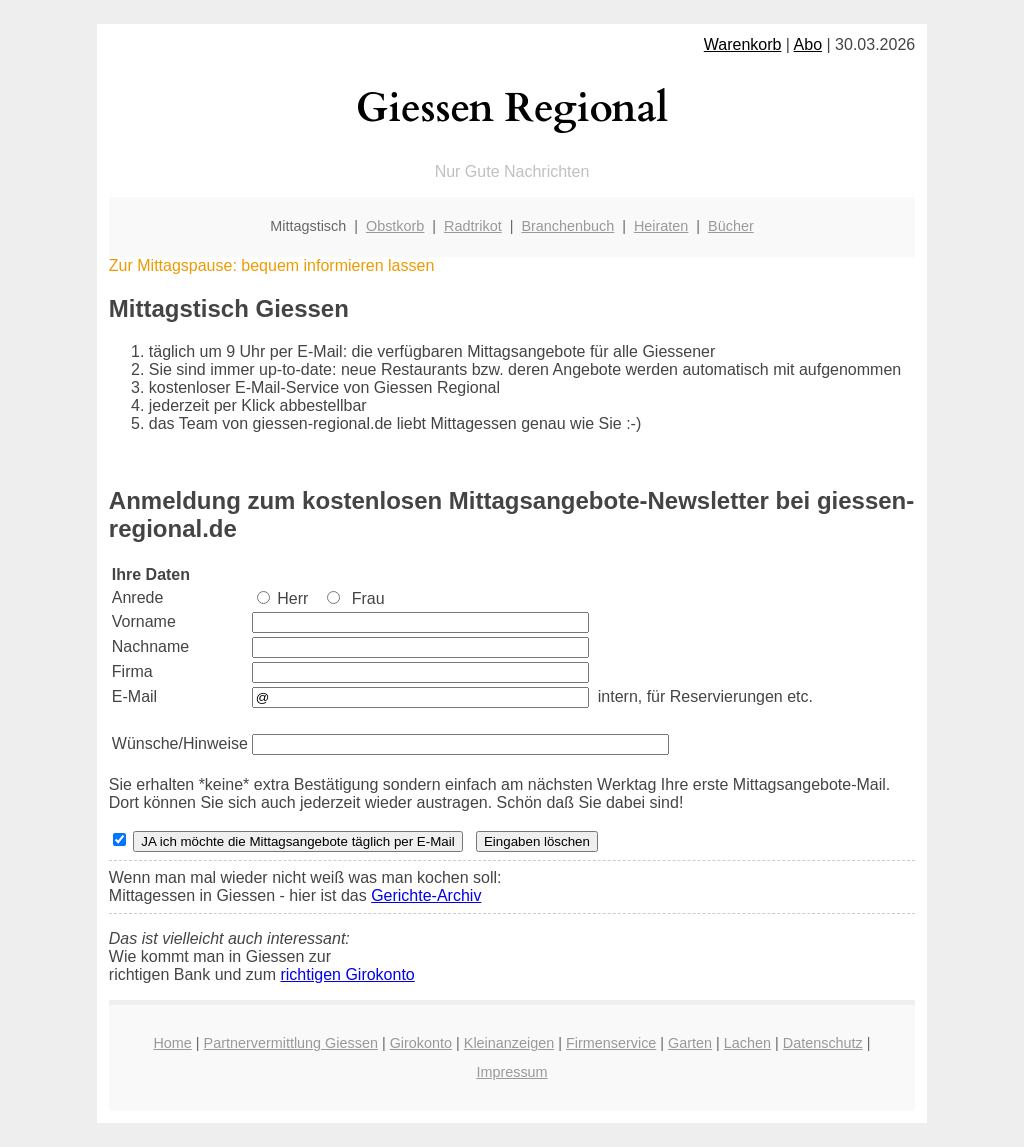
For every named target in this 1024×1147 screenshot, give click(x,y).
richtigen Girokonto (347, 974)
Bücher (731, 226)
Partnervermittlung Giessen (291, 1043)
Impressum (511, 1072)
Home (172, 1043)
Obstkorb (395, 226)
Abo (808, 44)
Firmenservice (611, 1043)
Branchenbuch (567, 226)
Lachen (747, 1043)
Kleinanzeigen (509, 1043)
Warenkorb (743, 44)
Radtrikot (473, 226)
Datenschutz (823, 1043)
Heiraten (661, 226)
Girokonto (421, 1043)
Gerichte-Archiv (426, 895)
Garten (690, 1043)
